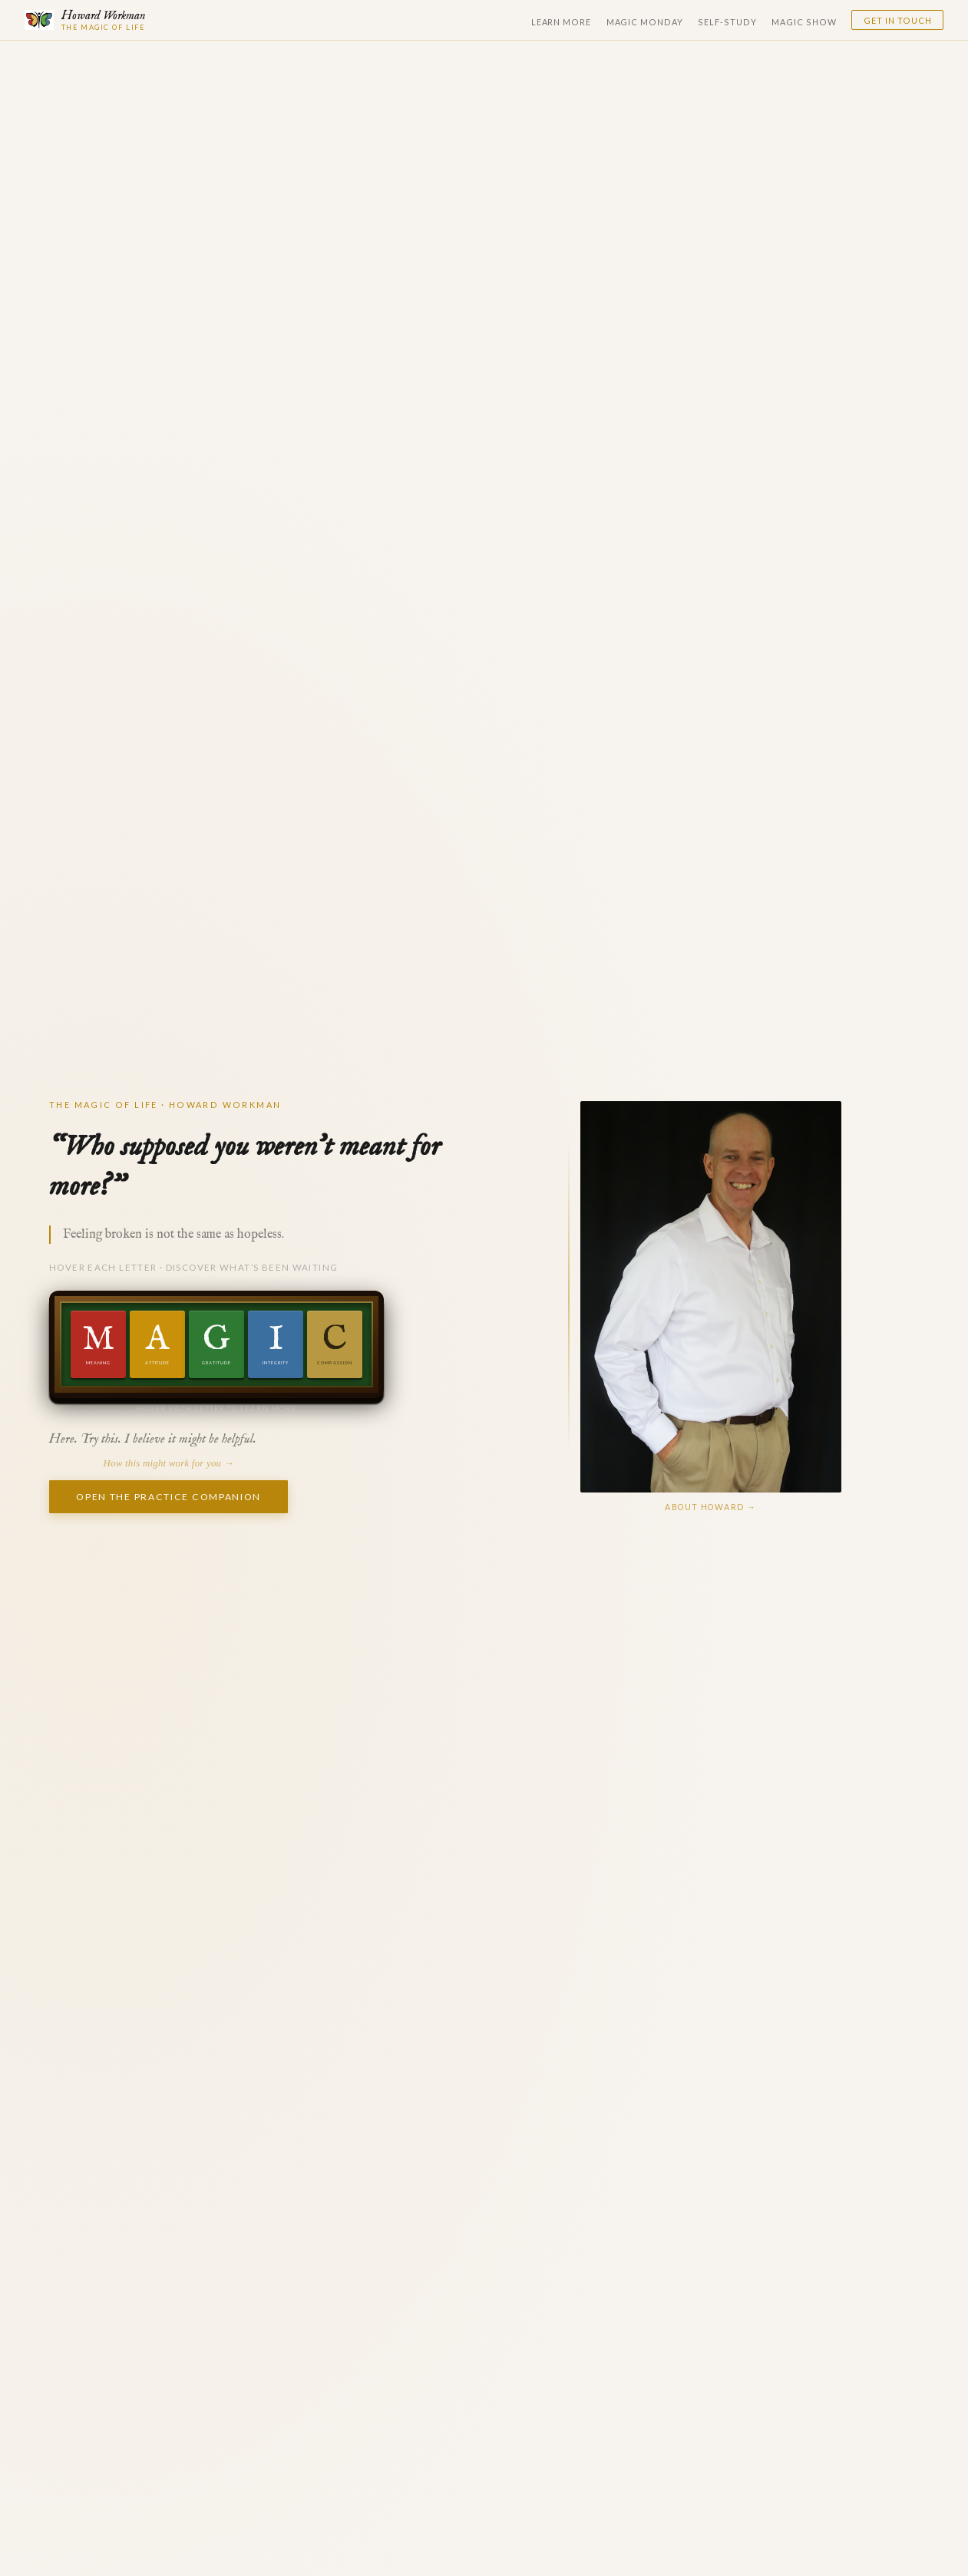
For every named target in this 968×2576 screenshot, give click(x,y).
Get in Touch (898, 20)
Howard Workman (103, 16)
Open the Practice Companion (168, 1496)
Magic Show (804, 22)
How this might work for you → (169, 1463)
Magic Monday (645, 22)
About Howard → (710, 1507)
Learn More (561, 22)
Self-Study (727, 22)
